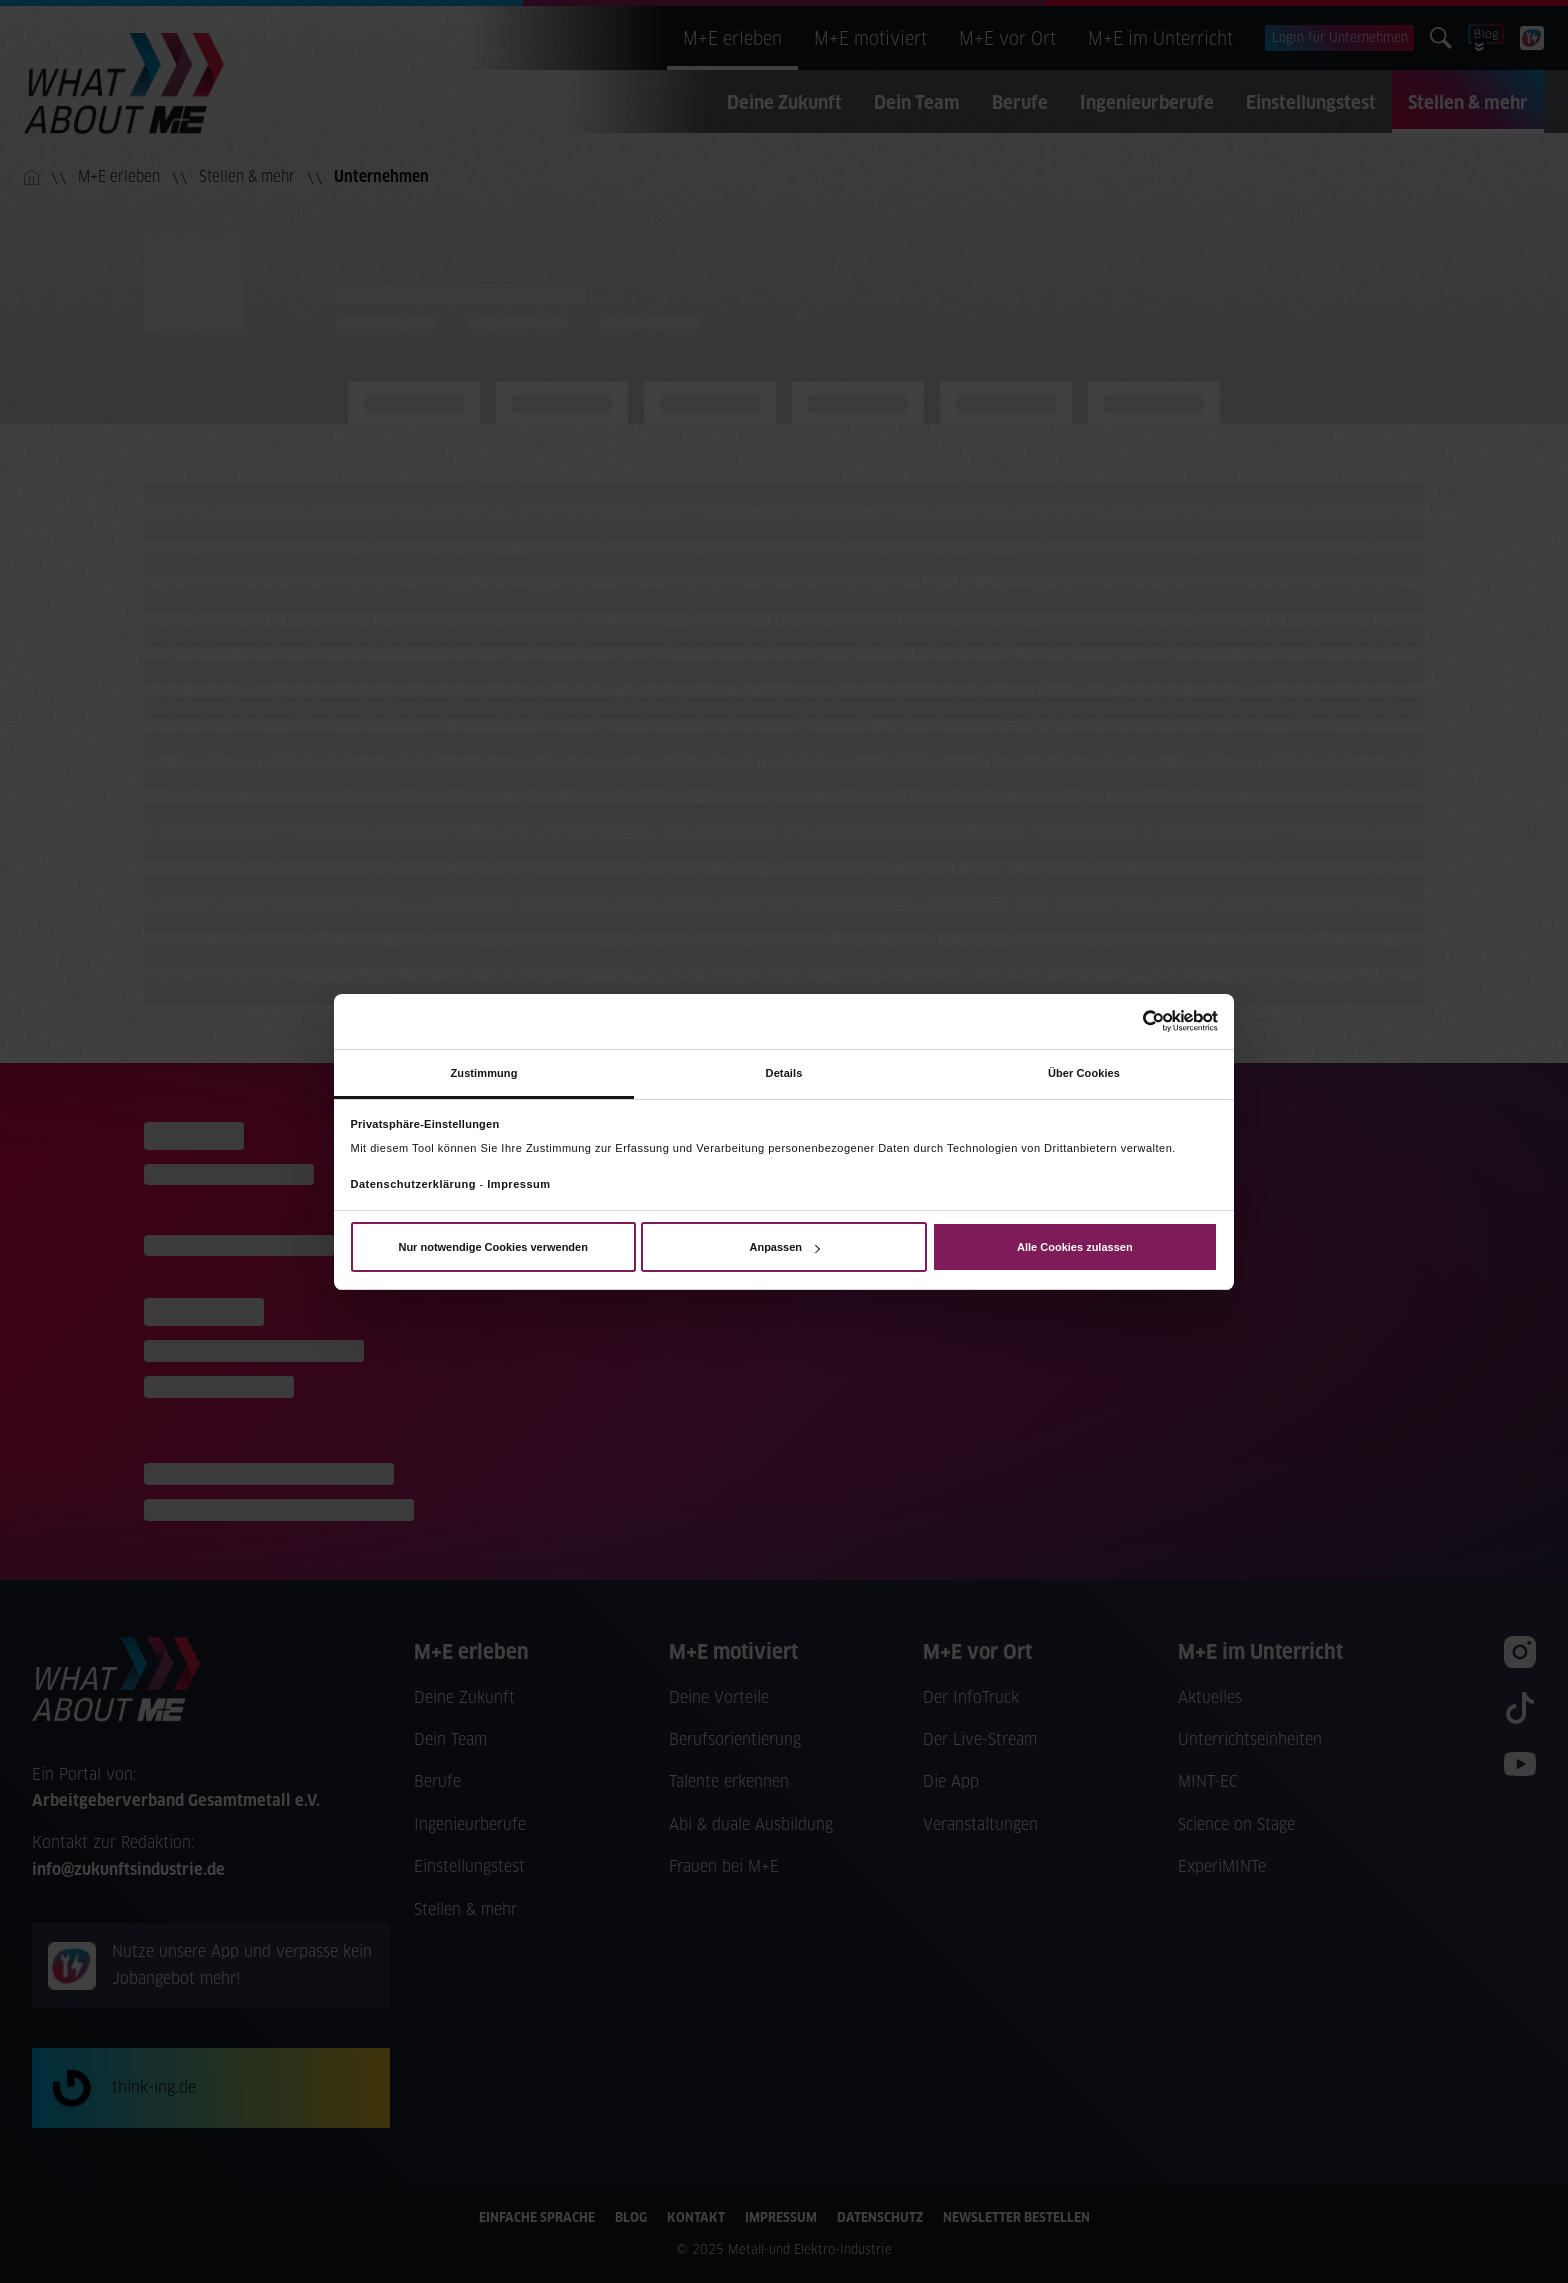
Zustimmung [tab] (484, 1072)
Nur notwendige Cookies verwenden (492, 1247)
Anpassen (784, 1247)
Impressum (518, 1184)
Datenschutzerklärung (414, 1184)
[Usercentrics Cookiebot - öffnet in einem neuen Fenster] (1130, 1021)
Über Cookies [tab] (1084, 1072)
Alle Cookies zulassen (1075, 1247)
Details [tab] (784, 1072)
